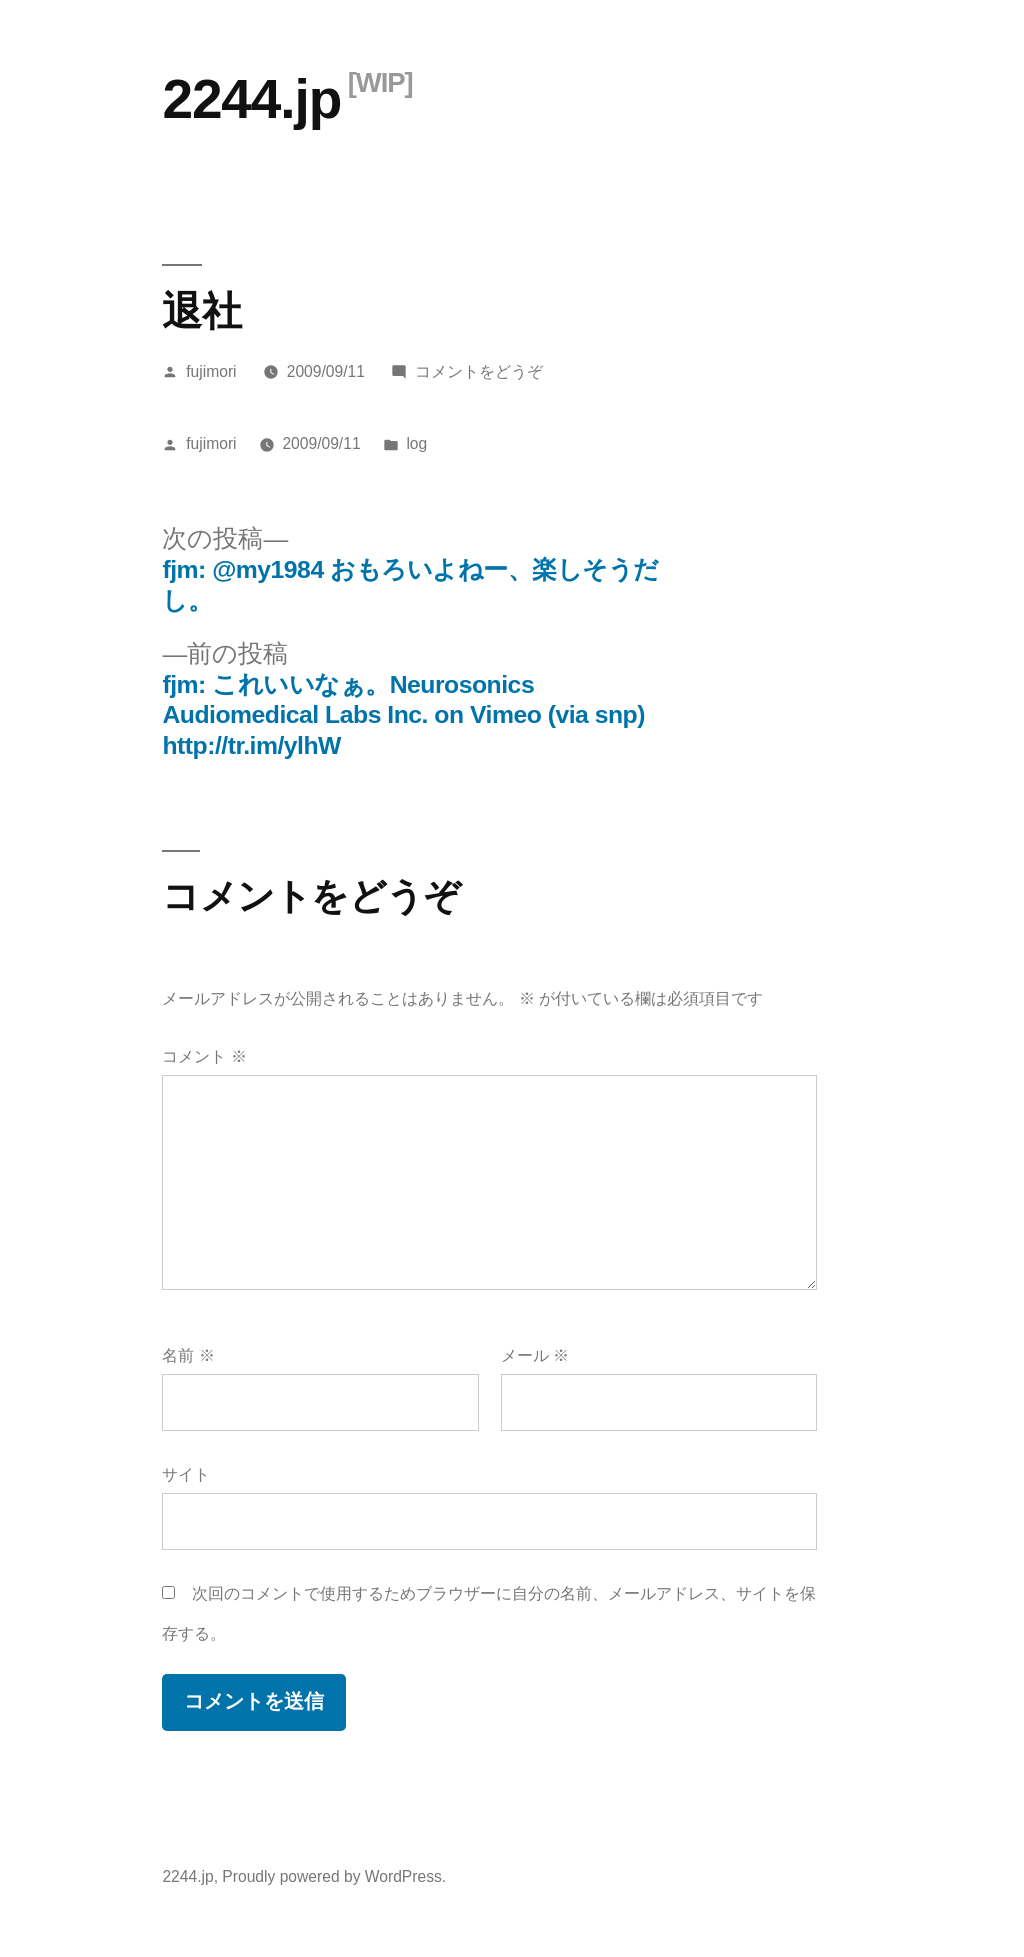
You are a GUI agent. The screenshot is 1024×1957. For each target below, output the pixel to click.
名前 (188, 1355)
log (416, 443)
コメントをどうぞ (479, 371)
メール (535, 1355)
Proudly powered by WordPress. (334, 1876)
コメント (204, 1056)
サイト (186, 1474)
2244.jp (251, 99)
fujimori (211, 371)
